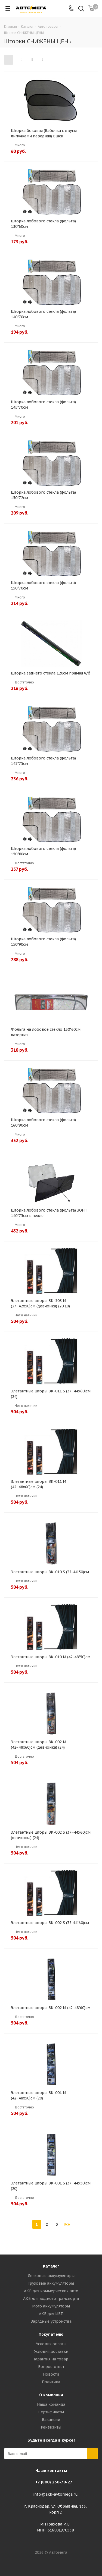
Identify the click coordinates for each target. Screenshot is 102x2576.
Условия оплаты (51, 2343)
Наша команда (51, 2404)
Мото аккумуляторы (51, 2306)
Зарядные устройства (51, 2321)
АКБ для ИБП (51, 2313)
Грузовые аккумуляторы (51, 2283)
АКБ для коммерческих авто (51, 2290)
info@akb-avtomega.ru (55, 2494)
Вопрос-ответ (51, 2366)
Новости (51, 2374)
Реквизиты (51, 2427)
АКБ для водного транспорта (51, 2298)
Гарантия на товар (51, 2359)
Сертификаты (51, 2412)
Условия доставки (51, 2351)
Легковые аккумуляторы (51, 2275)
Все (67, 2224)
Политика (51, 2381)
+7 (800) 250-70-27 (53, 2481)
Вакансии (51, 2419)
